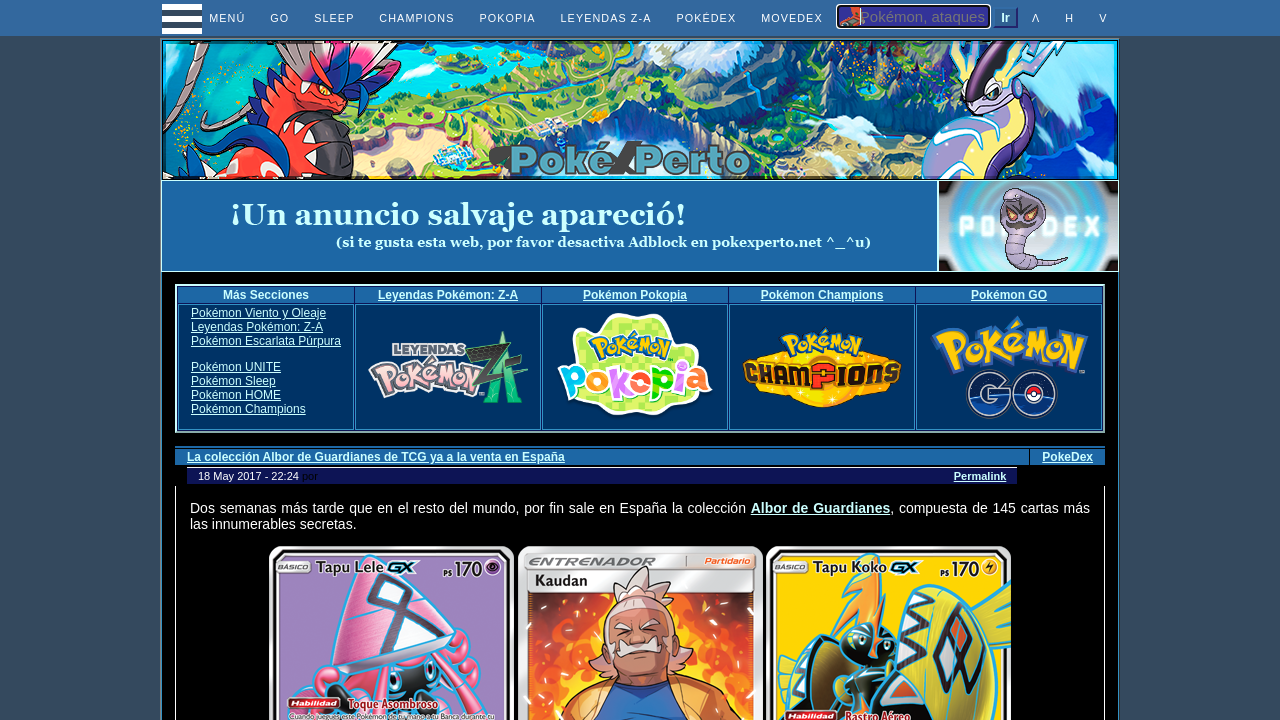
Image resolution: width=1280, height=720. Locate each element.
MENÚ (209, 18)
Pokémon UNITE (236, 367)
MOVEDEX (792, 18)
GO (279, 18)
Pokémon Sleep (233, 381)
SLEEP (334, 18)
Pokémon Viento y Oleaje (258, 313)
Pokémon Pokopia (635, 295)
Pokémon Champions (822, 295)
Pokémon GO (1009, 295)
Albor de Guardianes (820, 508)
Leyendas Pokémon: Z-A (448, 295)
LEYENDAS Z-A (606, 18)
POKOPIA (507, 18)
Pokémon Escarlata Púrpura (266, 341)
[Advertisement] (550, 226)
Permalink (980, 476)
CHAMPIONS (416, 18)
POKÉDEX (706, 18)
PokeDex (1067, 457)
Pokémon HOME (236, 395)
